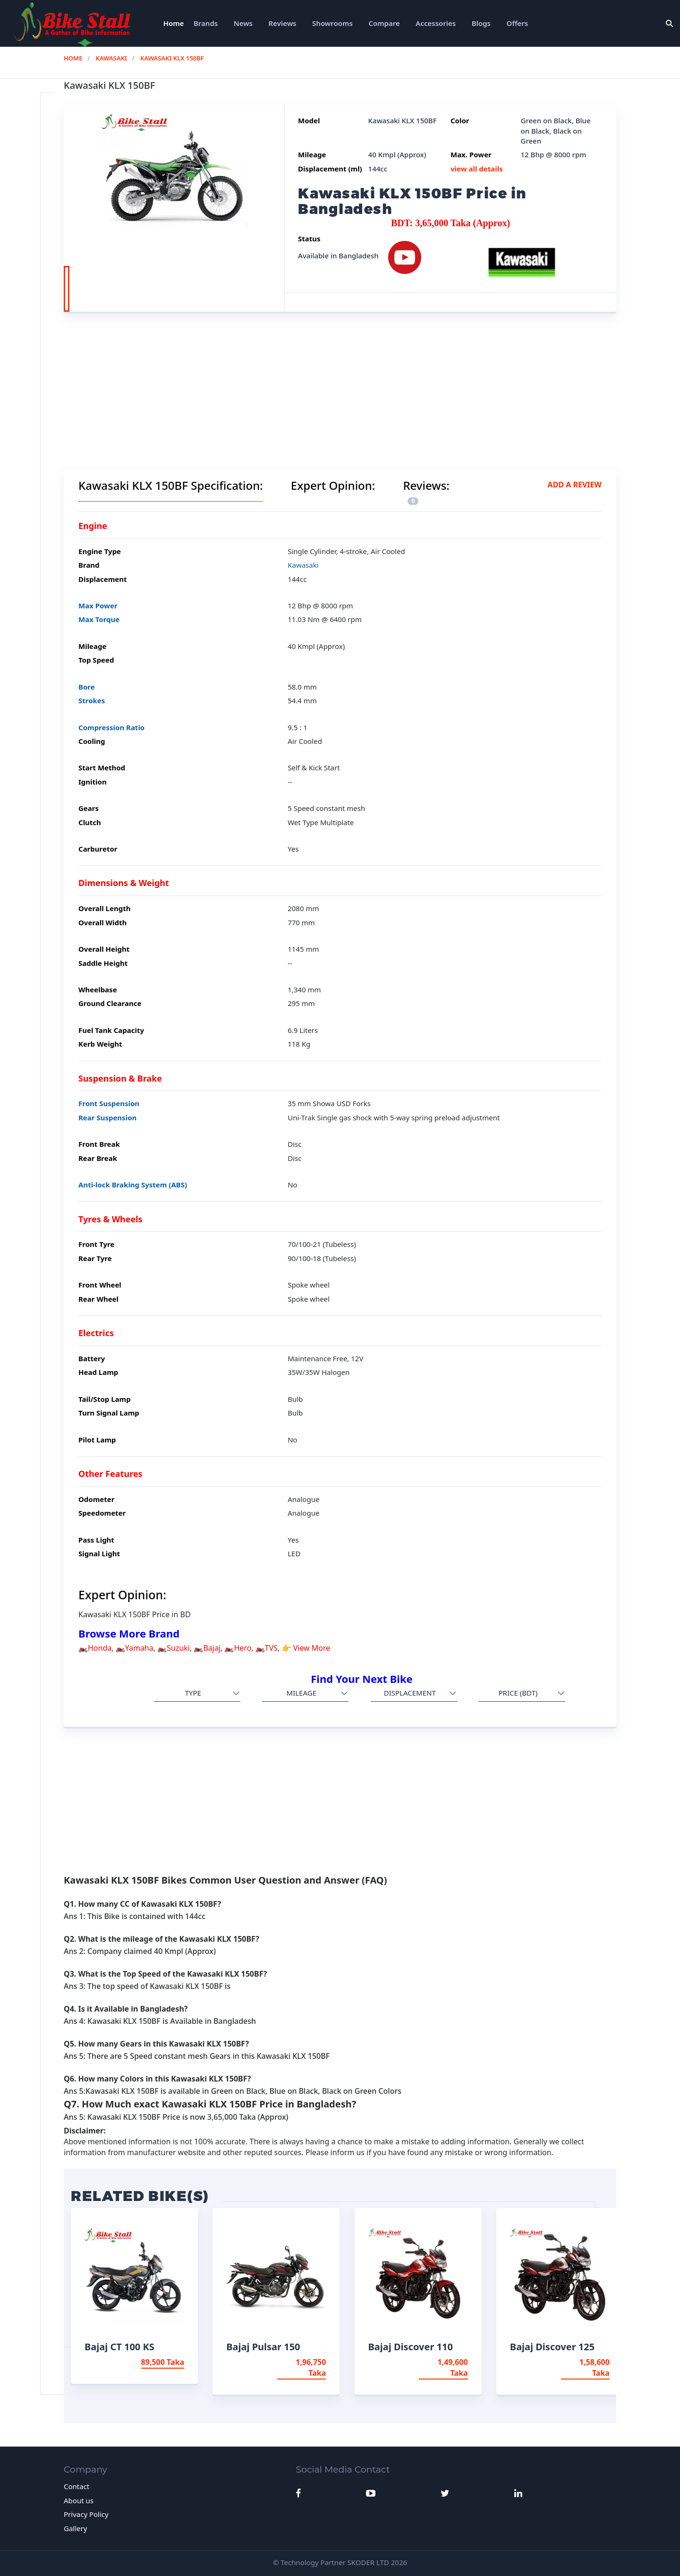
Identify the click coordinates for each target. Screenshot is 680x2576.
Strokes (91, 700)
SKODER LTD (368, 2562)
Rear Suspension (107, 1117)
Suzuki (178, 1648)
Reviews (283, 23)
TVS (271, 1648)
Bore (86, 686)
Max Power (98, 605)
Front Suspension (108, 1103)
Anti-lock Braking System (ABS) (132, 1184)
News (243, 23)
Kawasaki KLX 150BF (172, 58)
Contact (76, 2486)
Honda (99, 1648)
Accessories (436, 23)
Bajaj (212, 1648)
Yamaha (139, 1648)
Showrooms (332, 23)
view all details (476, 168)
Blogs (481, 23)
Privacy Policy (86, 2514)
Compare (384, 23)
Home (173, 23)
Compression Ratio (111, 727)
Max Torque (98, 619)
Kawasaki (111, 58)
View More (312, 1648)
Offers (517, 23)
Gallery (75, 2528)
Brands (206, 23)
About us (79, 2500)
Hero (242, 1648)
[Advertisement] (340, 403)
